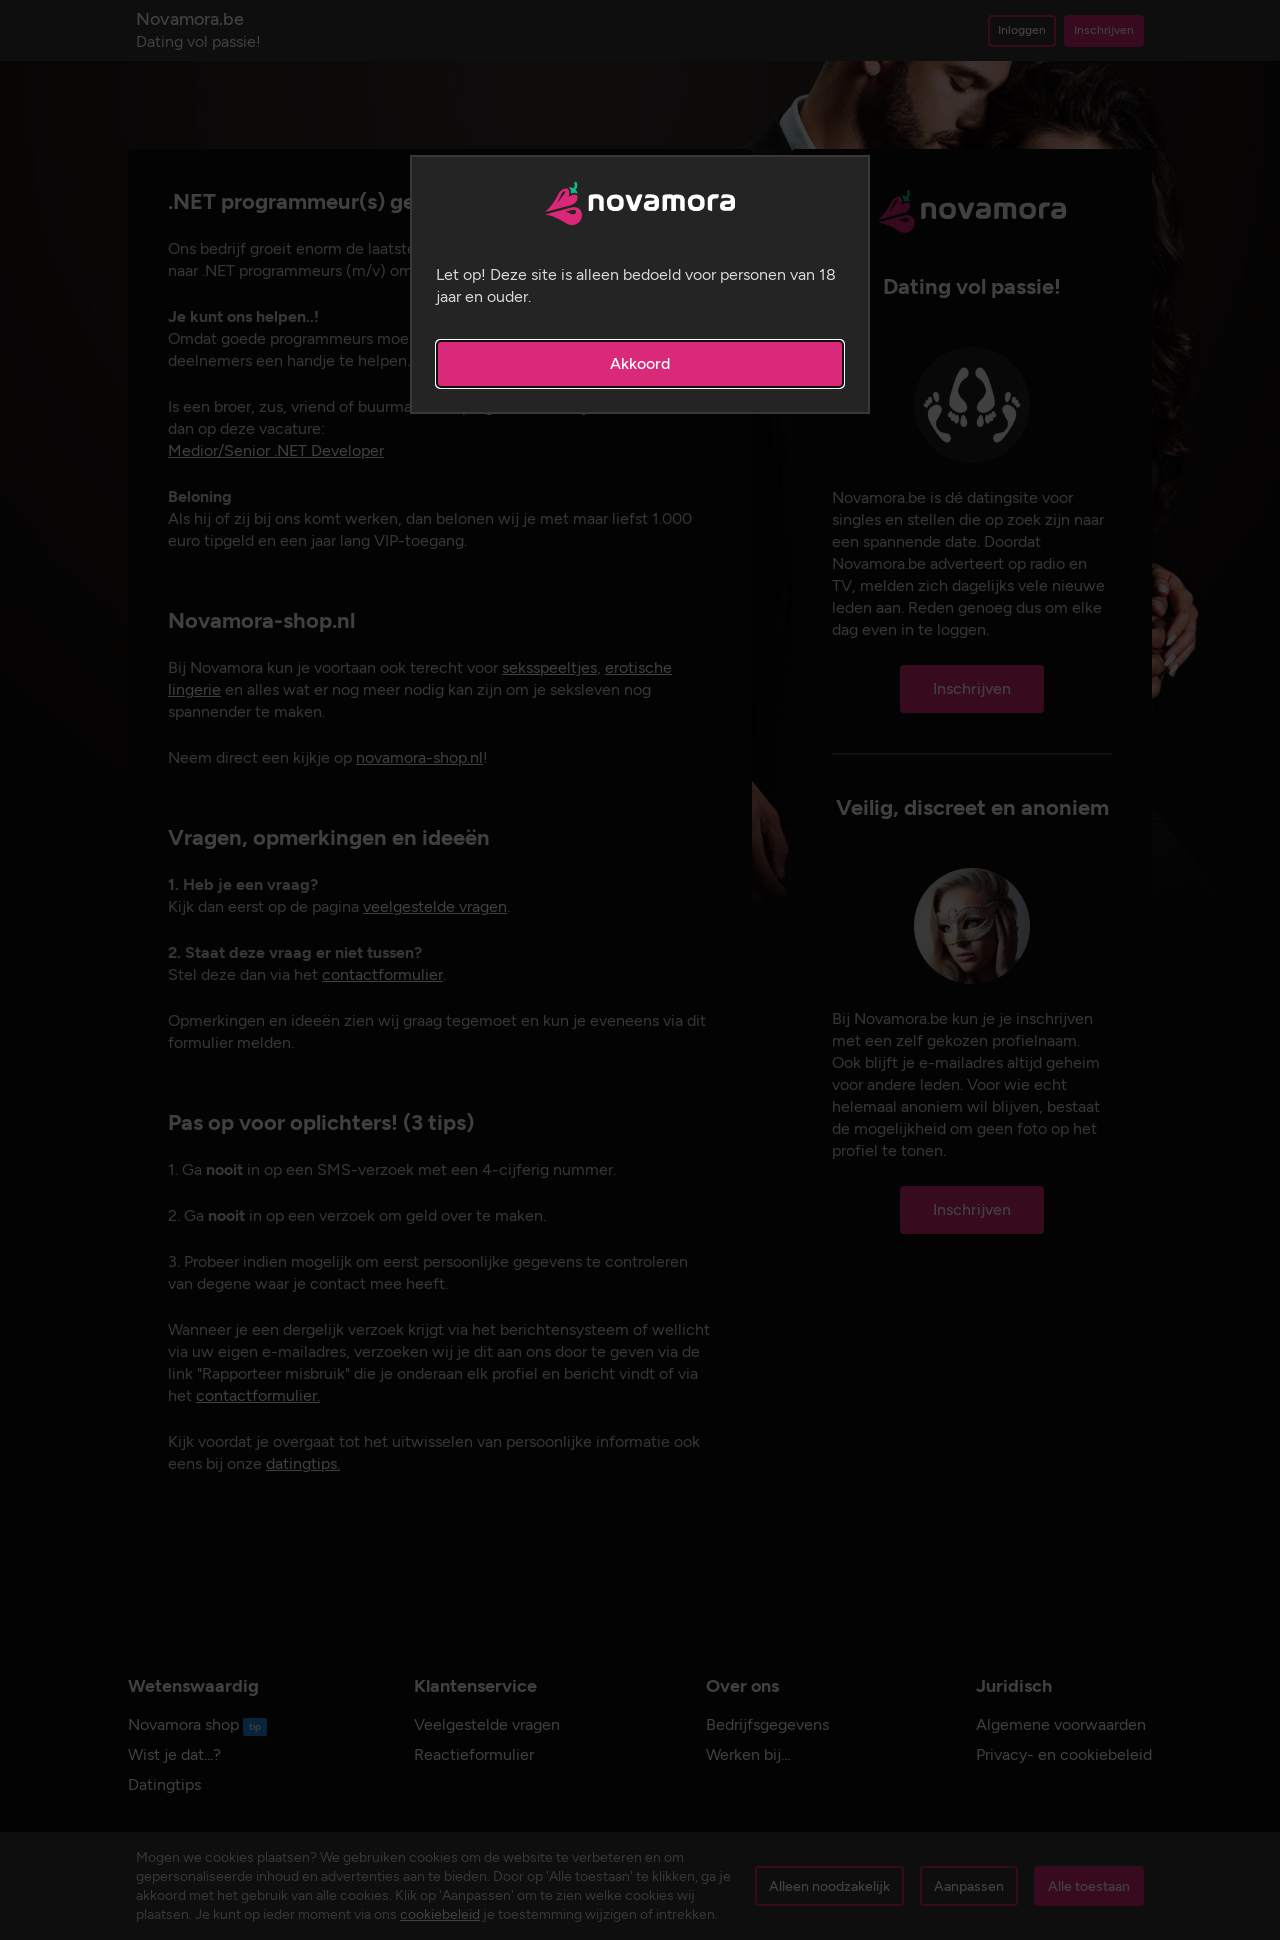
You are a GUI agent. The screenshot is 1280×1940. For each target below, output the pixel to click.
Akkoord (640, 363)
